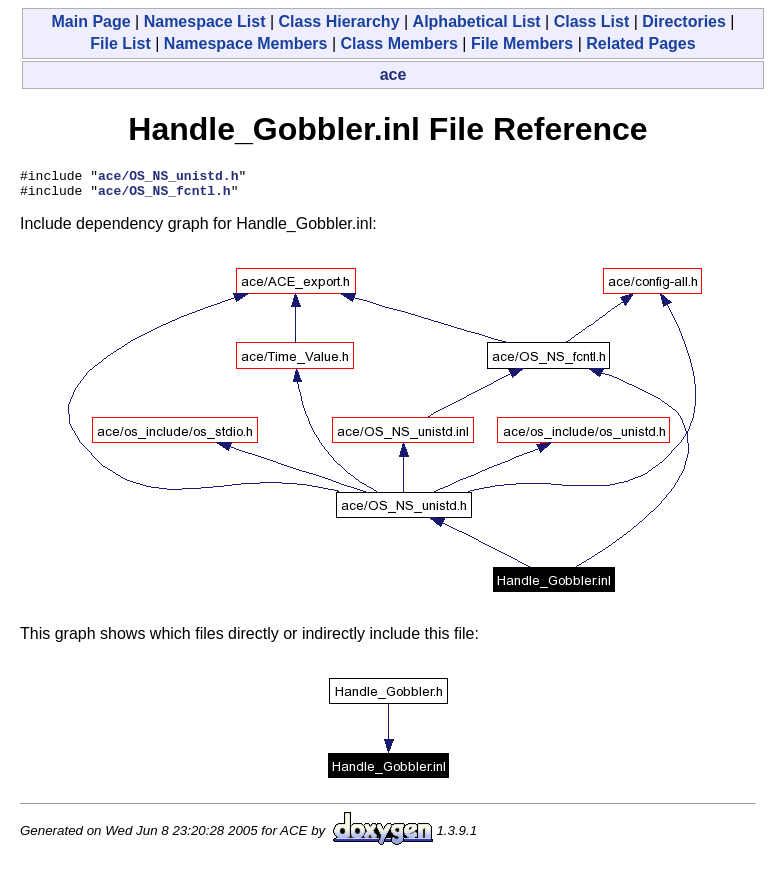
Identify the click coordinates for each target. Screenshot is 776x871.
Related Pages (640, 43)
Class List (592, 21)
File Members (522, 43)
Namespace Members (246, 43)
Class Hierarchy (339, 21)
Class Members (399, 43)
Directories (684, 21)
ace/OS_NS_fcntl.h (164, 196)
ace (393, 74)
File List (120, 43)
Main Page (90, 21)
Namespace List (205, 21)
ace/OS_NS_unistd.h (168, 178)
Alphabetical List (477, 21)
